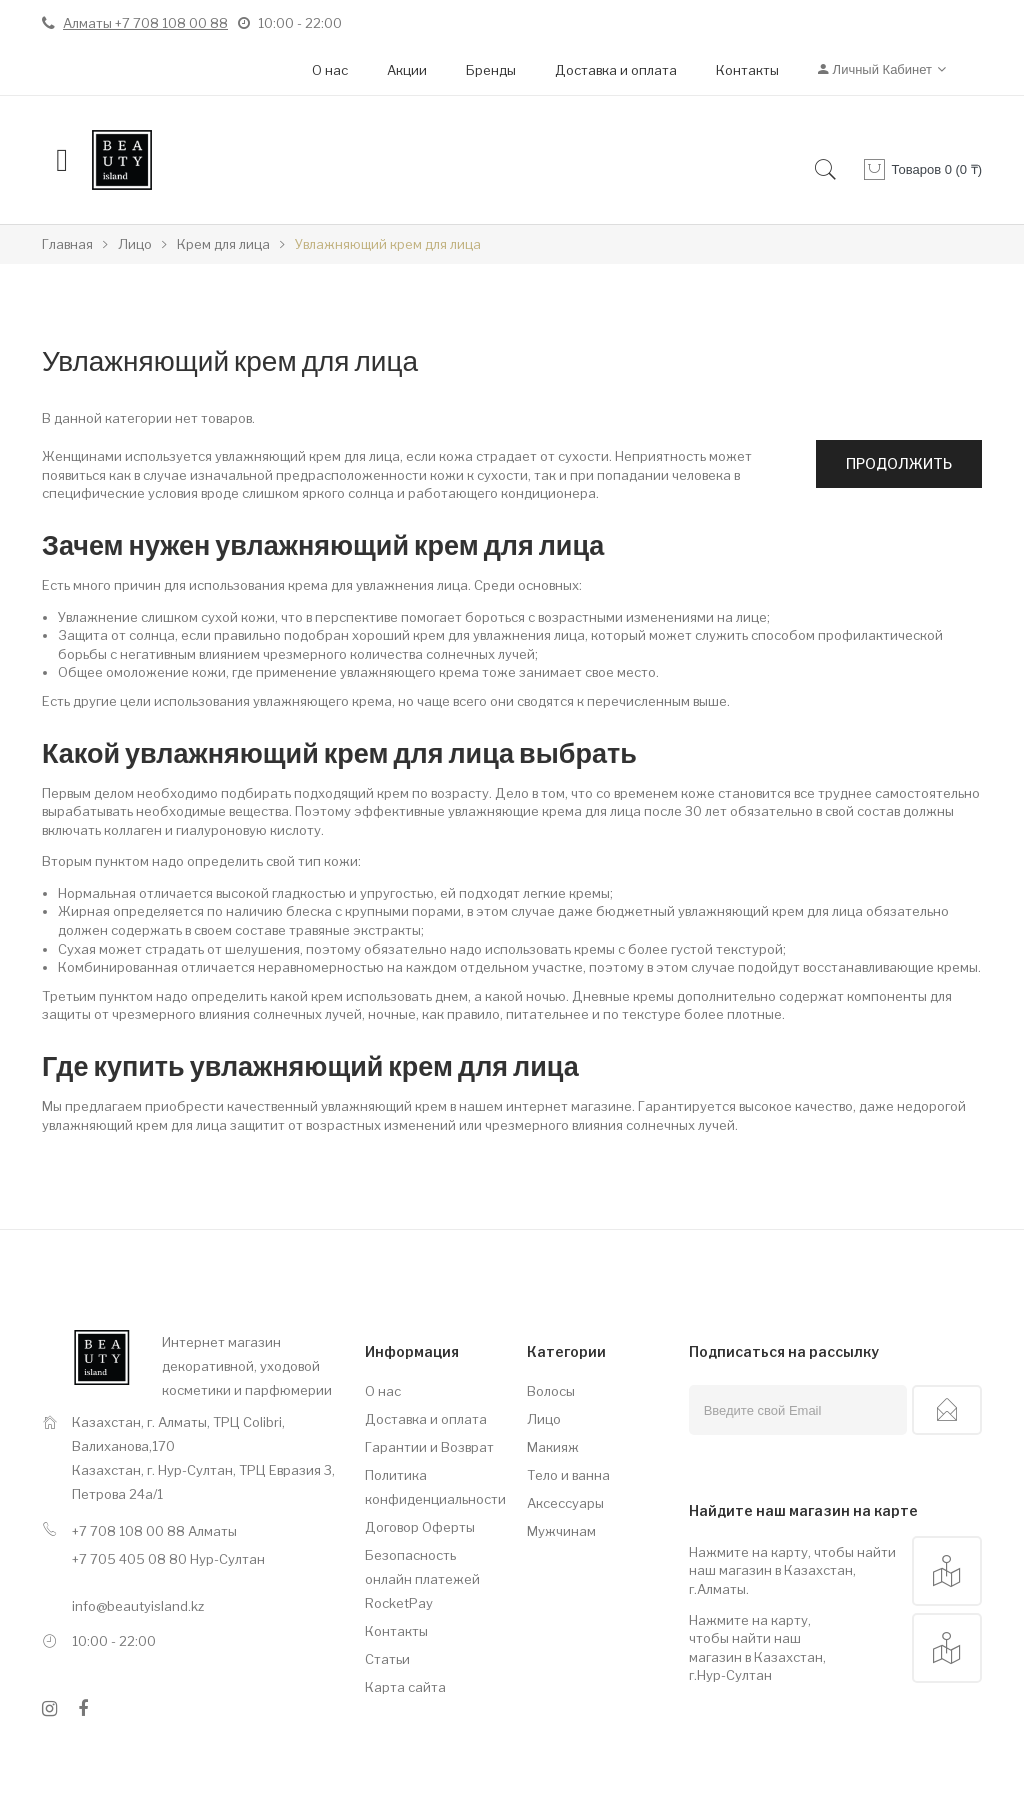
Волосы (551, 1391)
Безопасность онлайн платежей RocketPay (422, 1579)
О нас (330, 70)
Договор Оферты (420, 1527)
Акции (407, 70)
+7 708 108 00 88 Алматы (154, 1531)
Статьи (387, 1659)
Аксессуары (565, 1503)
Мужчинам (561, 1531)
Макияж (553, 1447)
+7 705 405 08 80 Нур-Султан (168, 1559)
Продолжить (899, 463)
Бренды (491, 70)
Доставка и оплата (616, 70)
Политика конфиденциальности (431, 1487)
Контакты (747, 70)
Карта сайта (405, 1687)
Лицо (544, 1419)
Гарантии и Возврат (429, 1447)
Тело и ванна (568, 1475)
